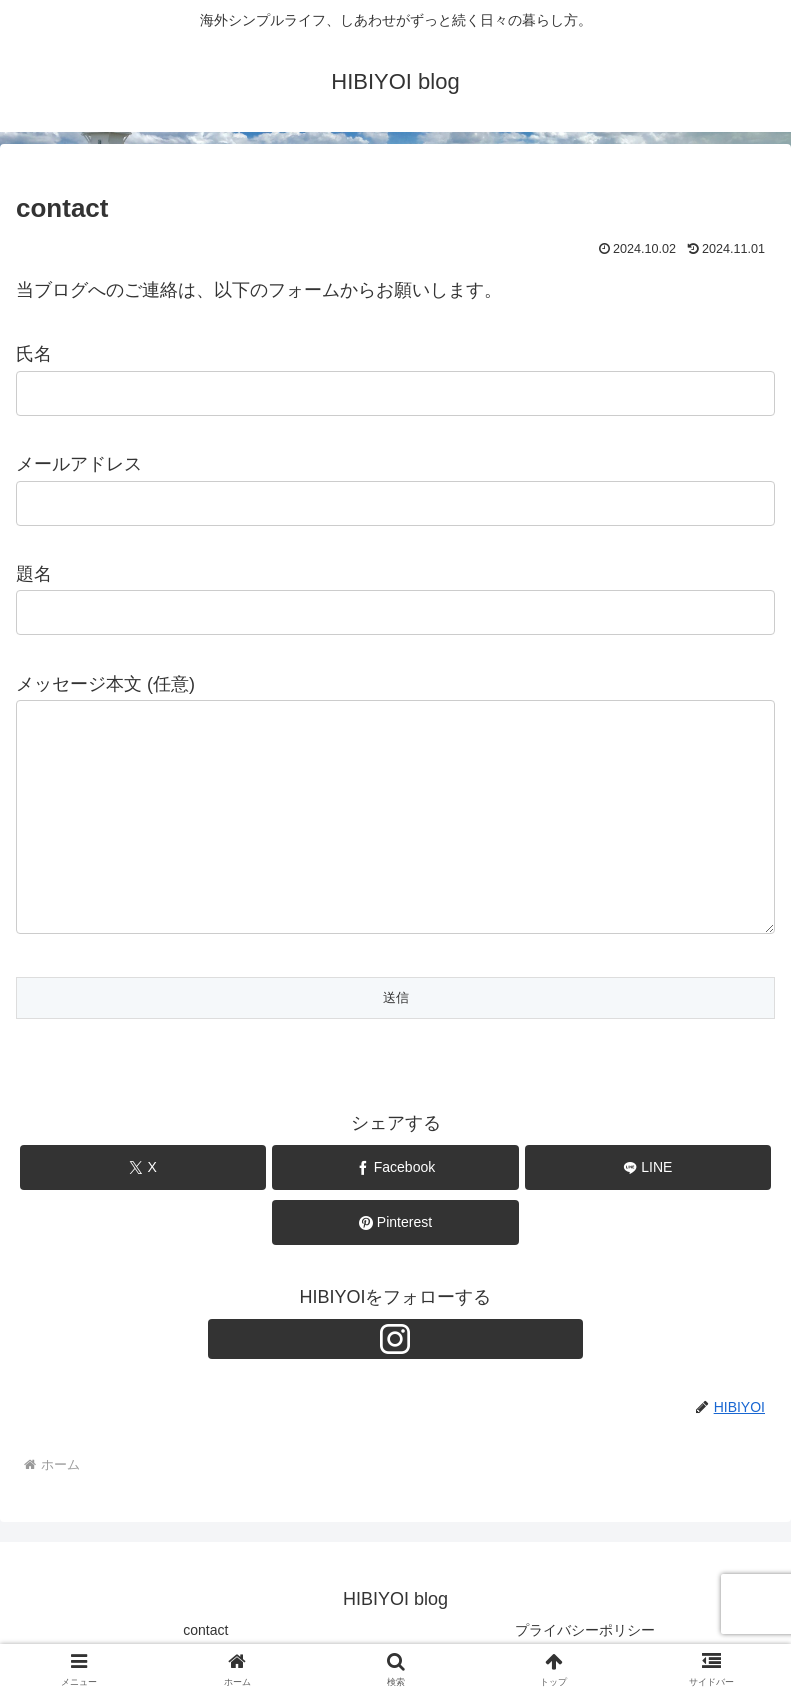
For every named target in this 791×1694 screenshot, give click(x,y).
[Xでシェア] (143, 1167)
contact (205, 1630)
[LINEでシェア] (648, 1167)
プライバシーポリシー (585, 1630)
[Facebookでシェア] (395, 1167)
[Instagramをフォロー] (396, 1339)
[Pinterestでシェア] (395, 1222)
